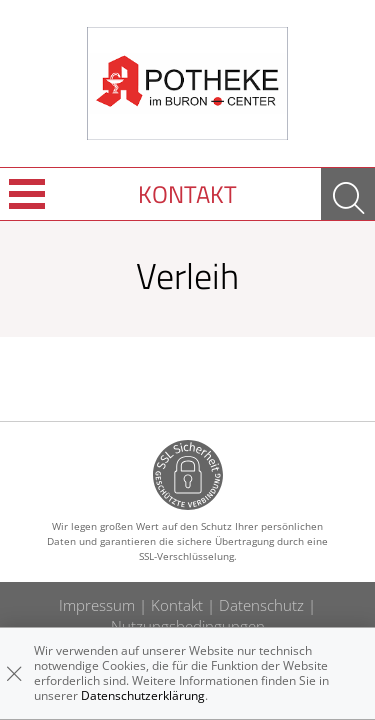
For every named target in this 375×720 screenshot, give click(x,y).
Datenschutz (261, 605)
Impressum (97, 605)
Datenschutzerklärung (143, 695)
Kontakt (187, 194)
